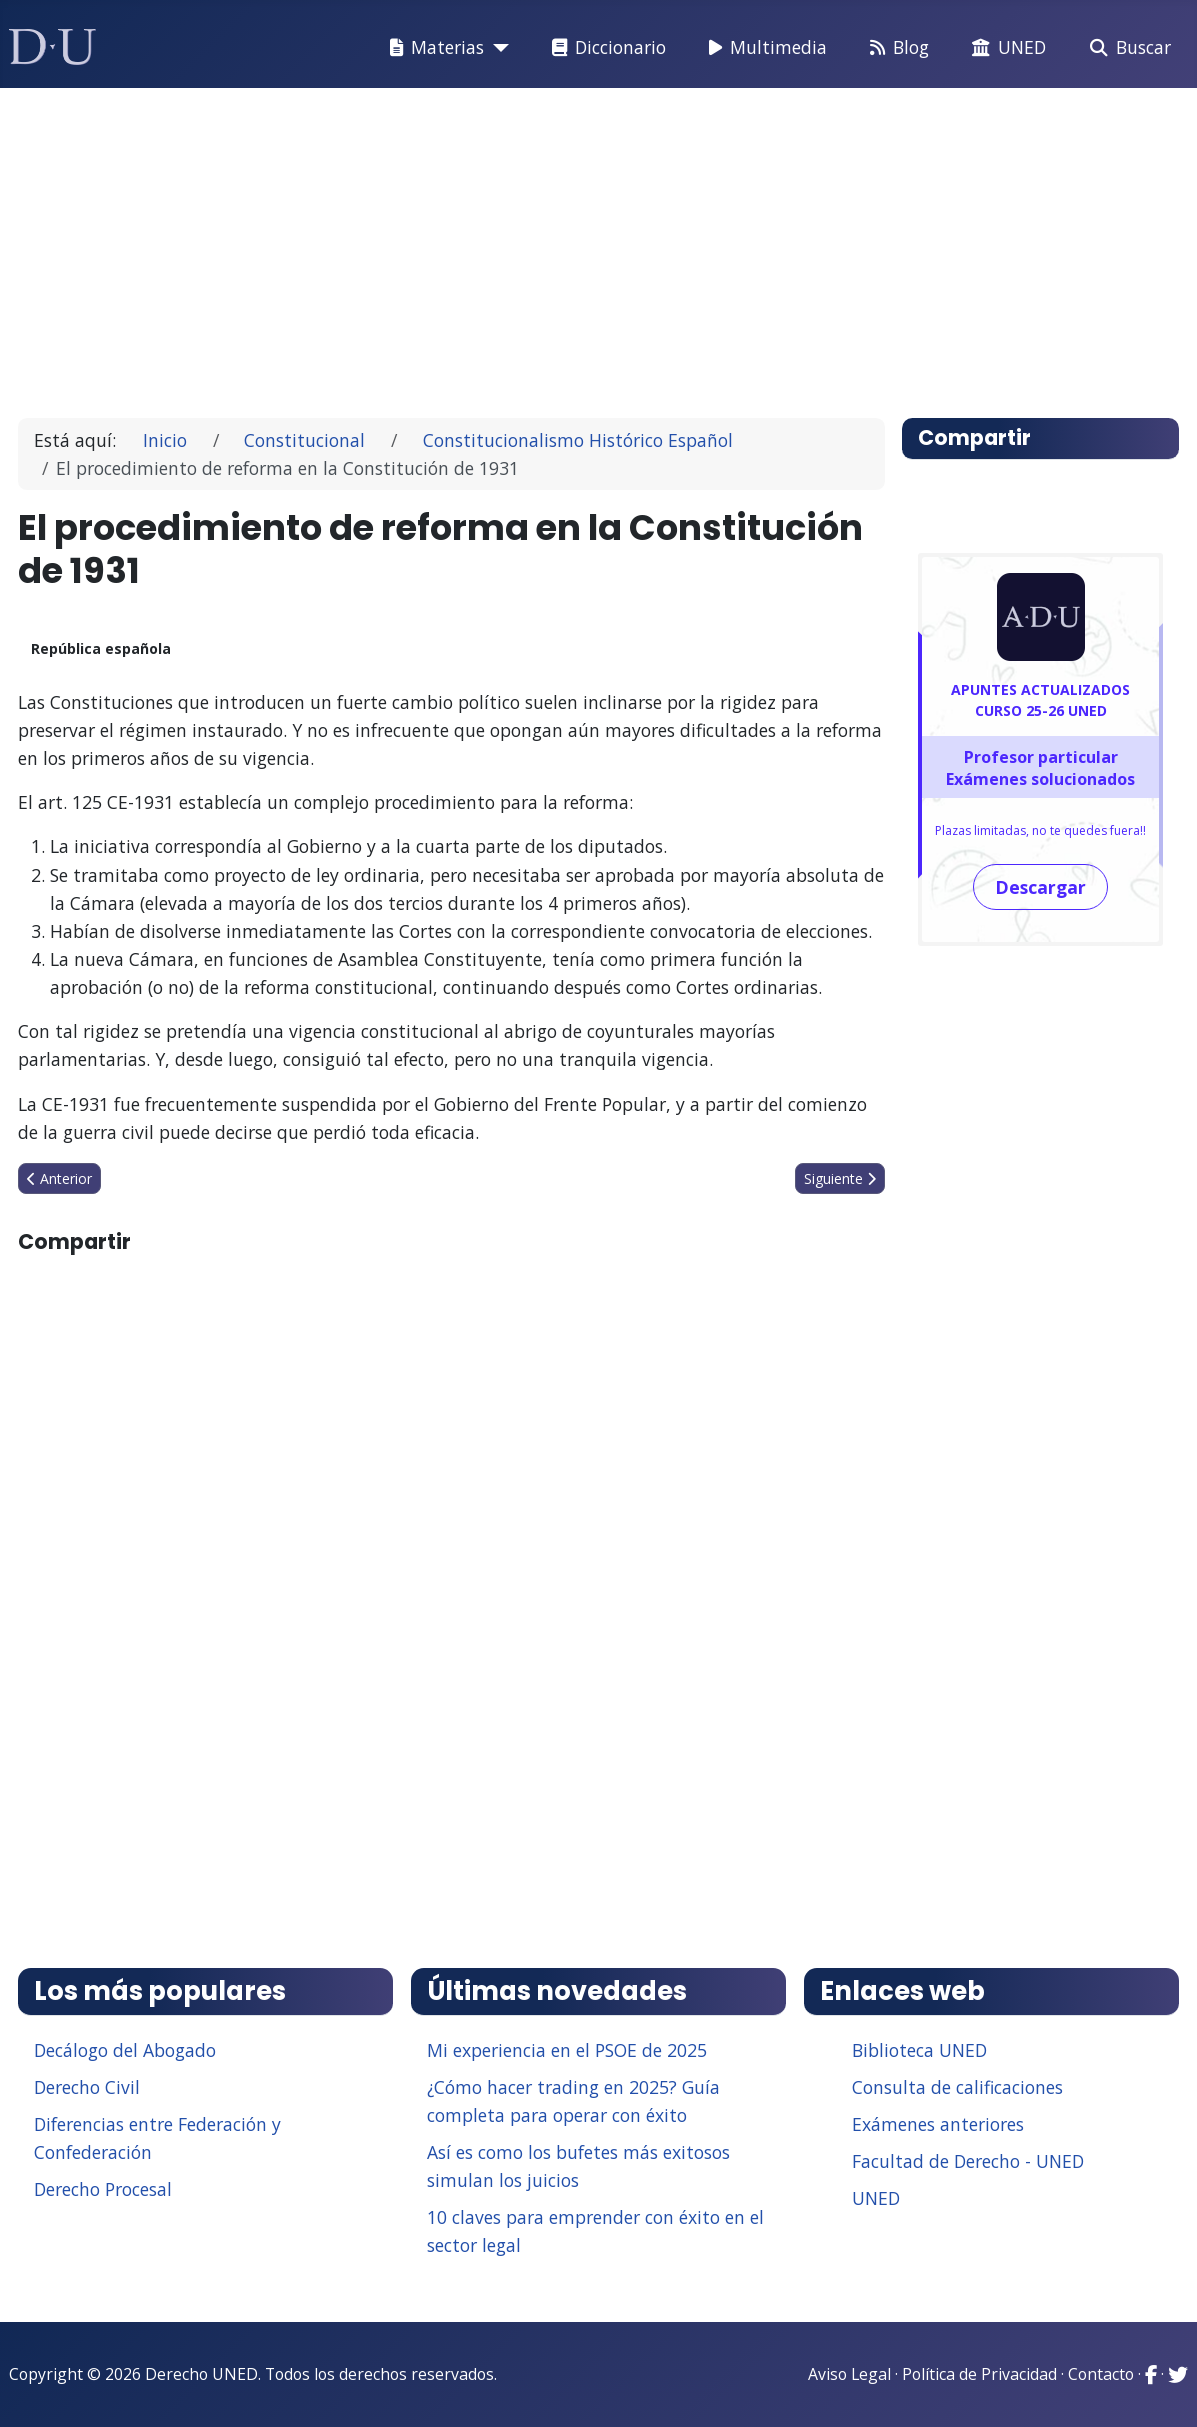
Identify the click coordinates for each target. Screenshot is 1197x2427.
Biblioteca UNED (919, 2050)
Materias (433, 48)
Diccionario (605, 48)
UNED (1005, 48)
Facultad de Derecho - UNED (968, 2161)
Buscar (1126, 48)
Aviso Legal (849, 2374)
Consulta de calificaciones (957, 2087)
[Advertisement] (599, 244)
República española (101, 648)
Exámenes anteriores (938, 2124)
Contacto (1101, 2374)
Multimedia (764, 48)
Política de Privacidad (979, 2374)
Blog (895, 48)
